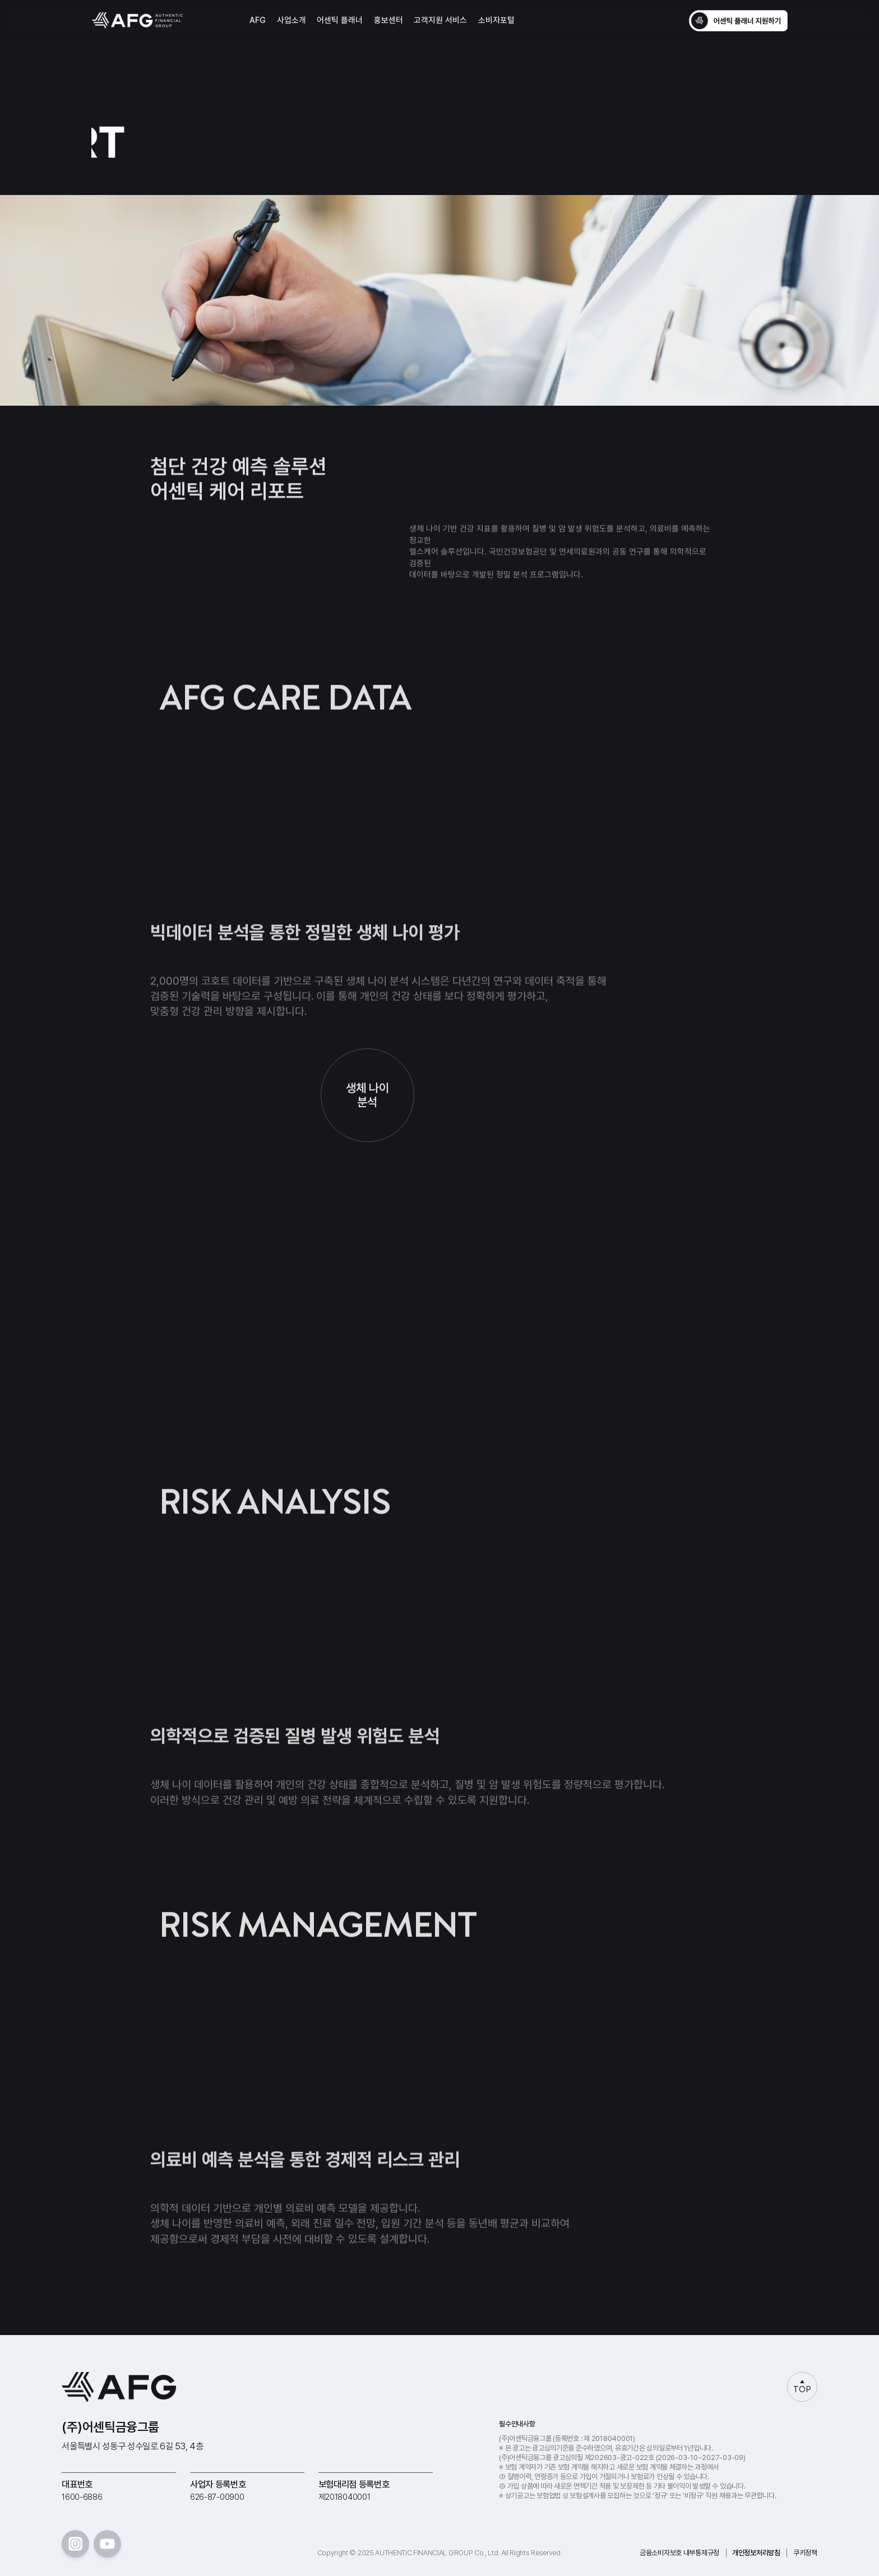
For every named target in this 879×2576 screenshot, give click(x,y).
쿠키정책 (805, 2553)
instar (75, 2544)
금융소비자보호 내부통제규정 (679, 2553)
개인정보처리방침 (756, 2553)
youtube (107, 2544)
